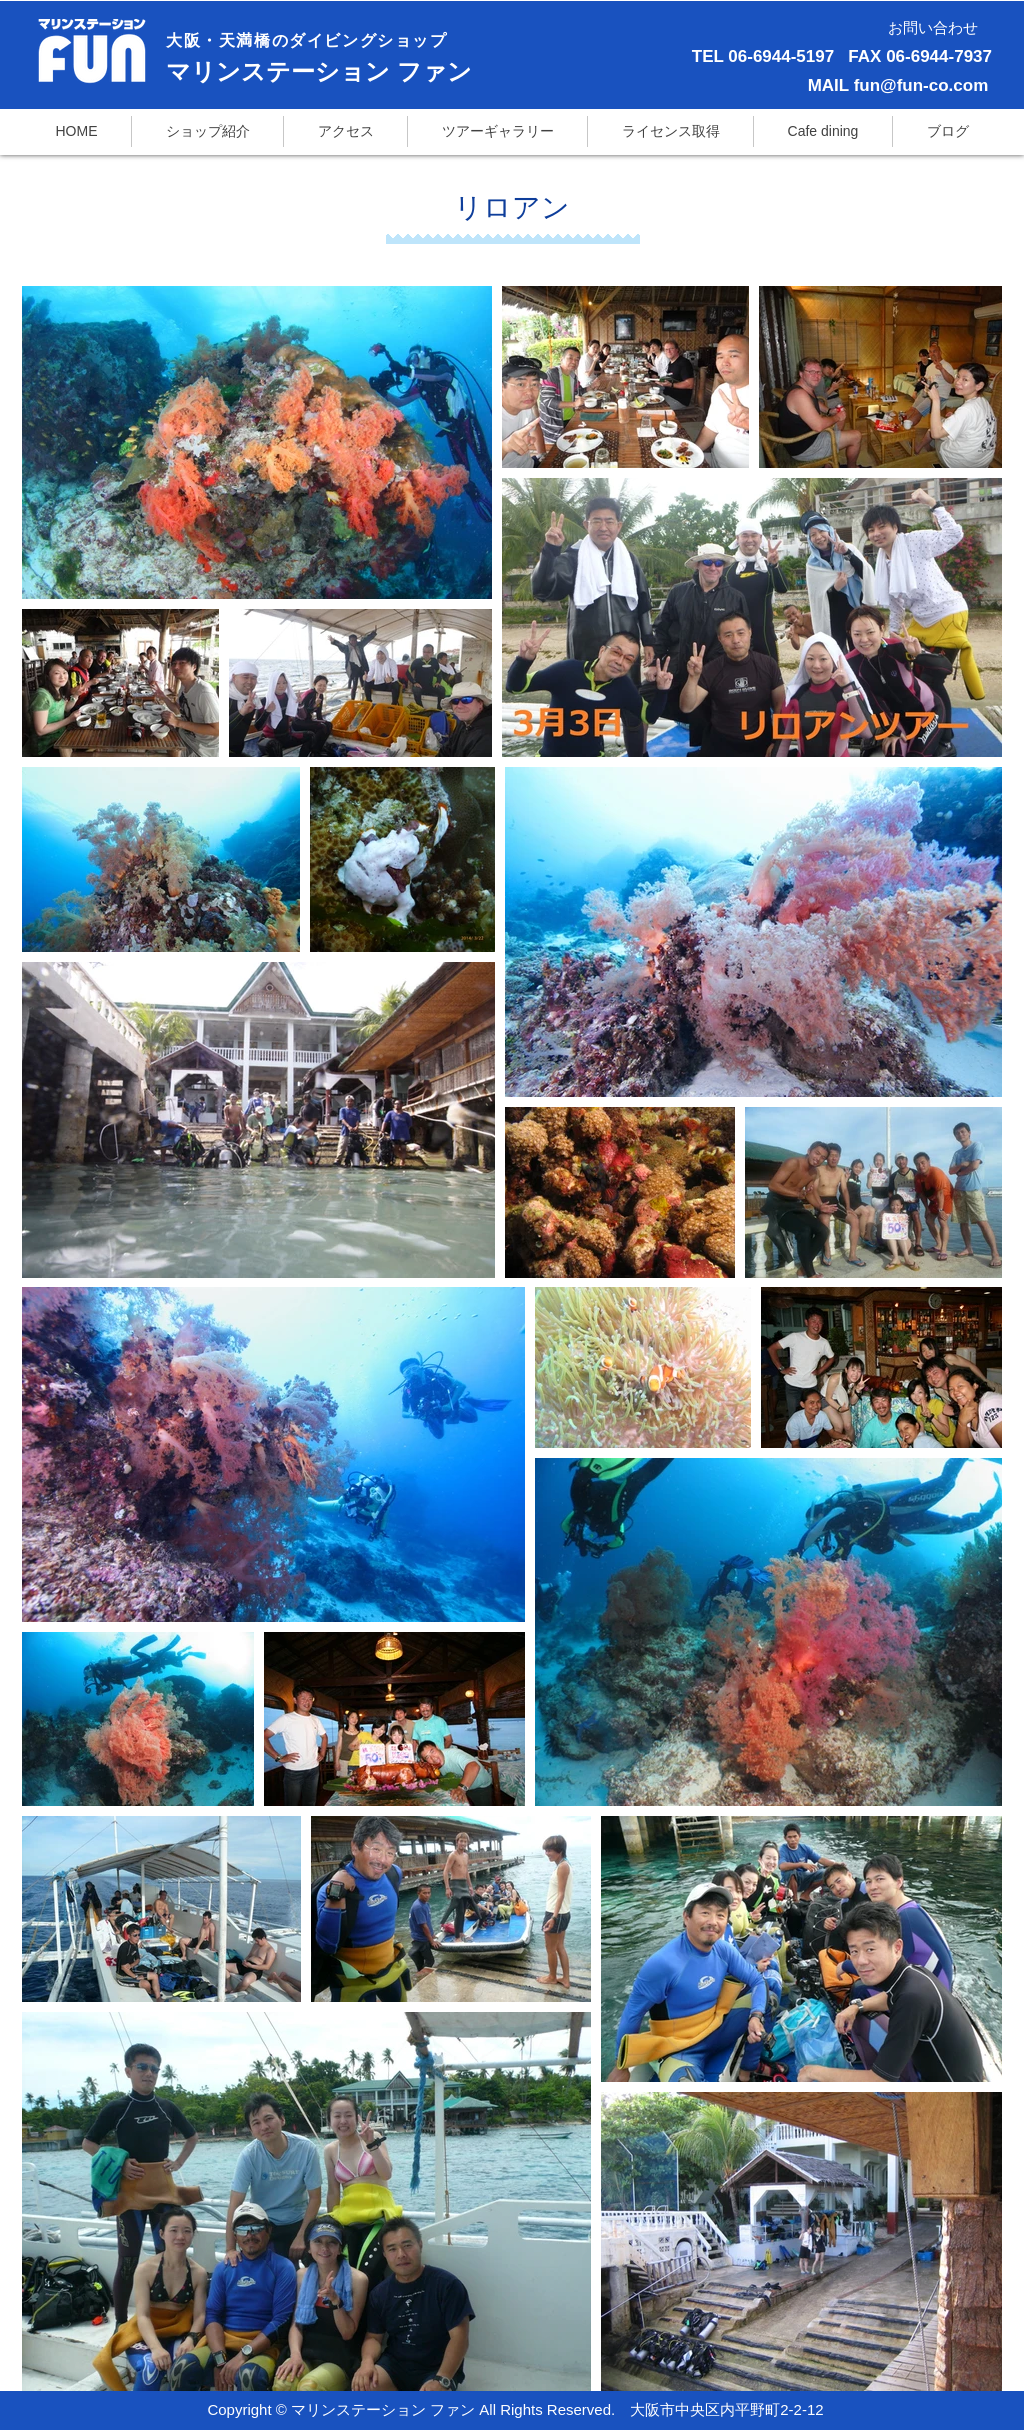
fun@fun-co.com (921, 85)
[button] (670, 131)
